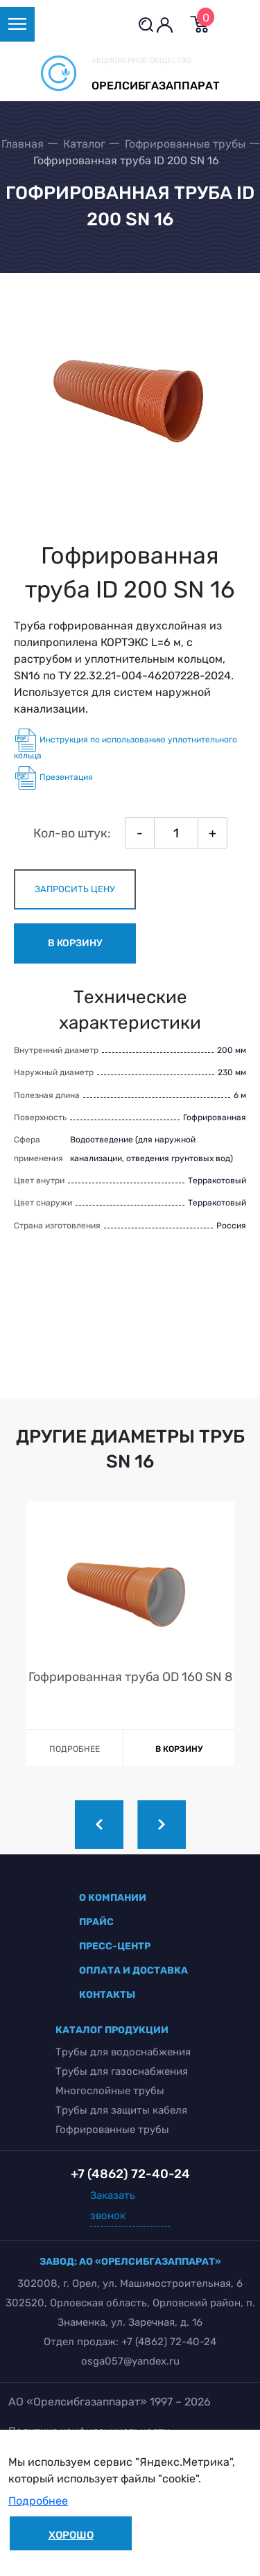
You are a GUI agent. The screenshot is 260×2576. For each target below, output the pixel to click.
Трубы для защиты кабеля (121, 2110)
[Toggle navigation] (17, 24)
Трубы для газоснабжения (121, 2071)
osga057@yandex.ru (130, 2361)
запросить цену (75, 889)
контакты (107, 1995)
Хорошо (71, 2535)
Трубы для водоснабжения (123, 2052)
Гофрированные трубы (112, 2129)
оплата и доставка (133, 1970)
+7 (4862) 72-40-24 (168, 2341)
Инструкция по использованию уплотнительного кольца (125, 744)
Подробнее (38, 2500)
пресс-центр (114, 1946)
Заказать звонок (112, 2205)
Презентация (53, 778)
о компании (112, 1898)
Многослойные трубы (109, 2091)
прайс (96, 1922)
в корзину (75, 943)
